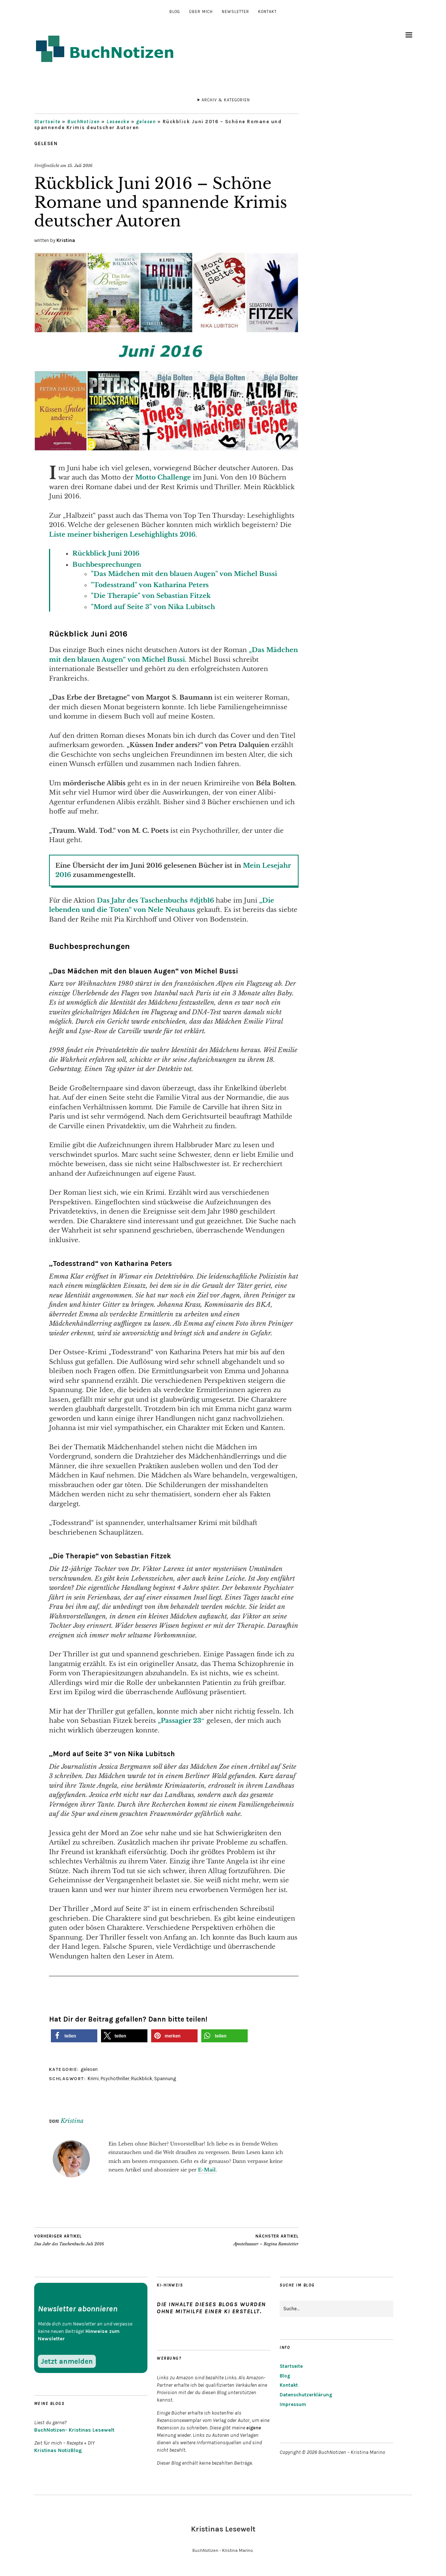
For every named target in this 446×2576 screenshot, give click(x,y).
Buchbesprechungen (106, 565)
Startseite (47, 121)
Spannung (165, 2078)
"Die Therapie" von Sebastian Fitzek (151, 596)
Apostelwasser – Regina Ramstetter (266, 2240)
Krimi (93, 2078)
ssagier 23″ (187, 1721)
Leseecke (118, 121)
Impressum (293, 2404)
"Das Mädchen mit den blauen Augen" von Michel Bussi (184, 574)
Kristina (65, 240)
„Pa (163, 1721)
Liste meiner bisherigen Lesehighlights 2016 (122, 535)
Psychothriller (115, 2078)
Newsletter (235, 11)
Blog (174, 11)
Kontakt (267, 11)
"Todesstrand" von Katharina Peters (150, 585)
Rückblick (141, 2078)
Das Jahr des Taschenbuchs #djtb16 (156, 900)
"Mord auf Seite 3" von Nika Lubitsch (153, 607)
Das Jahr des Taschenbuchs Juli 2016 (69, 2240)
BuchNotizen (83, 121)
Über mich (201, 11)
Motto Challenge (162, 477)
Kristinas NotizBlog (58, 2450)
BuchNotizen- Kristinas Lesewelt (74, 2430)
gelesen (146, 121)
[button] (74, 2035)
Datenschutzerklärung (306, 2394)
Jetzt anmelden (68, 2361)
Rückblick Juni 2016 (105, 553)
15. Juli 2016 (80, 165)
